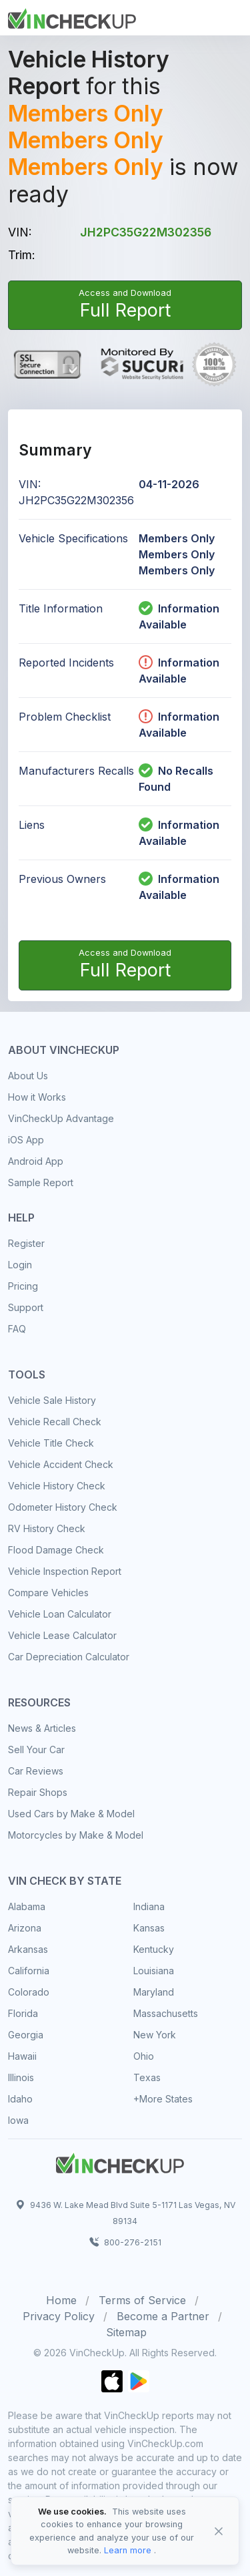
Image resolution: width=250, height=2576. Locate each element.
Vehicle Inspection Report (64, 1571)
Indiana (149, 1906)
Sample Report (40, 1182)
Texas (147, 2077)
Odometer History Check (62, 1507)
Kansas (149, 1928)
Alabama (26, 1906)
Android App (35, 1161)
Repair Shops (37, 1792)
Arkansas (28, 1949)
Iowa (18, 2120)
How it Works (37, 1097)
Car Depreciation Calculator (68, 1656)
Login (20, 1264)
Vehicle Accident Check (60, 1464)
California (28, 1970)
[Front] (72, 17)
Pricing (23, 1286)
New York (154, 2034)
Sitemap (126, 2332)
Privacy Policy (59, 2316)
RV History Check (46, 1528)
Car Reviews (35, 1771)
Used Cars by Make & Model (71, 1813)
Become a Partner (163, 2316)
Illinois (21, 2077)
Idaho (20, 2098)
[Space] (120, 2161)
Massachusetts (165, 2013)
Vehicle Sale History (52, 1400)
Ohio (143, 2056)
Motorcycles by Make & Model (75, 1835)
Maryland (153, 1992)
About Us (28, 1075)
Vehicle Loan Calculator (59, 1614)
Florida (23, 2013)
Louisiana (153, 1970)
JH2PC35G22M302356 (145, 232)
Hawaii (22, 2056)
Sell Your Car (36, 1749)
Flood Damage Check (56, 1549)
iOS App (26, 1139)
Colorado (28, 1992)
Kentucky (153, 1949)
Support (25, 1307)
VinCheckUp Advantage (61, 1118)
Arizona (24, 1928)
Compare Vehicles (48, 1592)
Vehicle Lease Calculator (62, 1635)
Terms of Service (142, 2300)
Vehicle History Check (56, 1485)
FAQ (17, 1328)
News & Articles (42, 1728)
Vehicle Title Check (51, 1443)
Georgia (25, 2034)
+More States (163, 2098)
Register (26, 1243)
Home (61, 2300)
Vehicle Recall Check (54, 1421)
